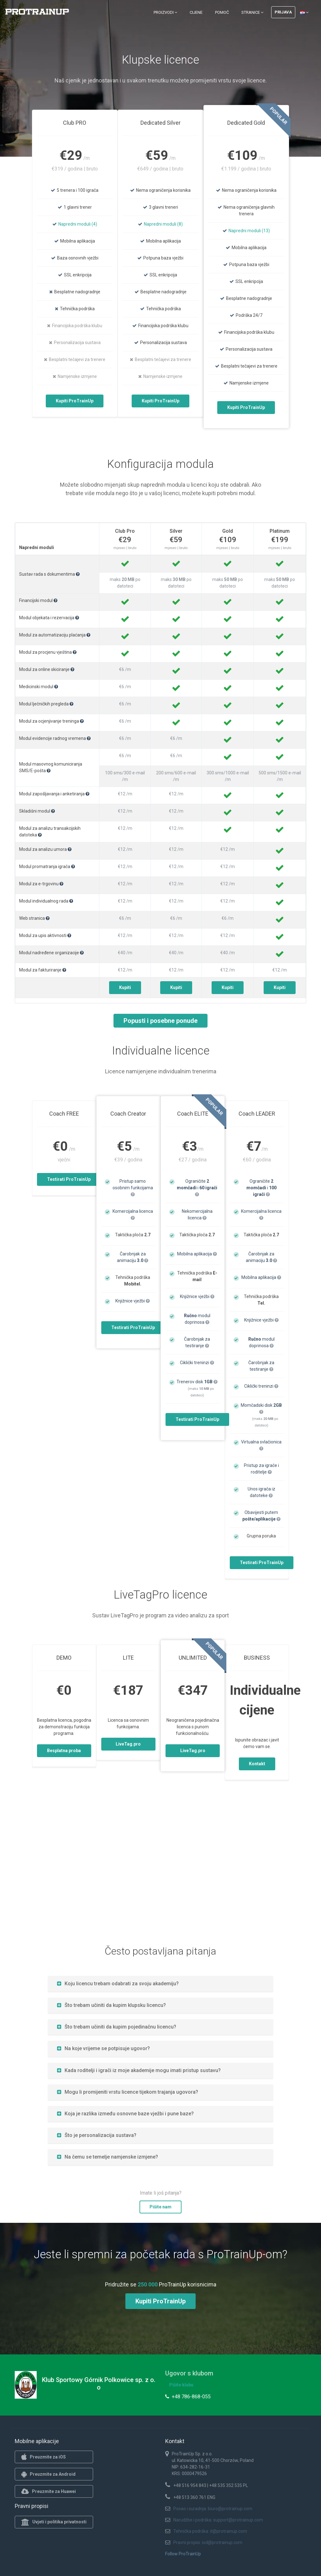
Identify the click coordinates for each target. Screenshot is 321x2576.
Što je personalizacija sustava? (96, 2135)
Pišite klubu (181, 2384)
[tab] (160, 1983)
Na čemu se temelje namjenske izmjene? (107, 2157)
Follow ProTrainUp (183, 2553)
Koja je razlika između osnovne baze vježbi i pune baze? (125, 2114)
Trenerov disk (197, 1381)
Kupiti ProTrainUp (74, 400)
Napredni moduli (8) (163, 224)
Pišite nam (160, 2206)
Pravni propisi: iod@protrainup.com (207, 2542)
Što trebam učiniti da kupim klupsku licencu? (111, 2005)
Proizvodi (165, 12)
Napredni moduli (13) (249, 230)
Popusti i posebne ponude (160, 1020)
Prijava (283, 12)
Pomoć (222, 12)
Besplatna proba (64, 1750)
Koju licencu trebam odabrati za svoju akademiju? (118, 1984)
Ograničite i (197, 1187)
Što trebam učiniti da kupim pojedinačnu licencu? (116, 2027)
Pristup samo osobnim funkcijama (133, 1187)
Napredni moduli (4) (77, 224)
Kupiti (125, 987)
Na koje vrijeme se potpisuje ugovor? (103, 2048)
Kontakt (257, 1763)
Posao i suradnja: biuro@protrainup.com (212, 2508)
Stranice (252, 12)
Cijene (196, 12)
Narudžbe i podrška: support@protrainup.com (218, 2519)
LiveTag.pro (128, 1743)
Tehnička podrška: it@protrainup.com (210, 2531)
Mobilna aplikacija (197, 1253)
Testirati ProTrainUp (69, 1179)
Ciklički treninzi (197, 1362)
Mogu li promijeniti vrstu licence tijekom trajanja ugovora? (127, 2092)
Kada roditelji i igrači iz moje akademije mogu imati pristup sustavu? (139, 2070)
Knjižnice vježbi (132, 1300)
